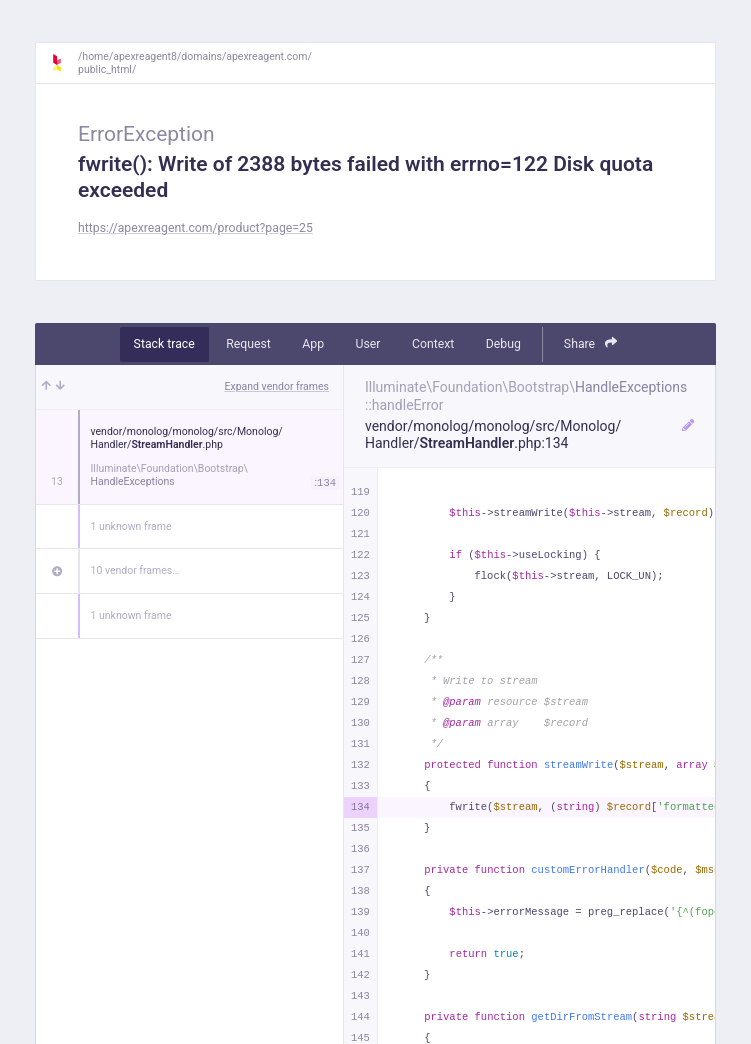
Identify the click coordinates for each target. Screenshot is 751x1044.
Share (591, 343)
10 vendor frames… (135, 570)
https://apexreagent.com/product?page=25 (195, 228)
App (313, 344)
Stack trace (164, 344)
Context (433, 344)
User (368, 344)
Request (248, 344)
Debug (503, 344)
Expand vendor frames (277, 386)
